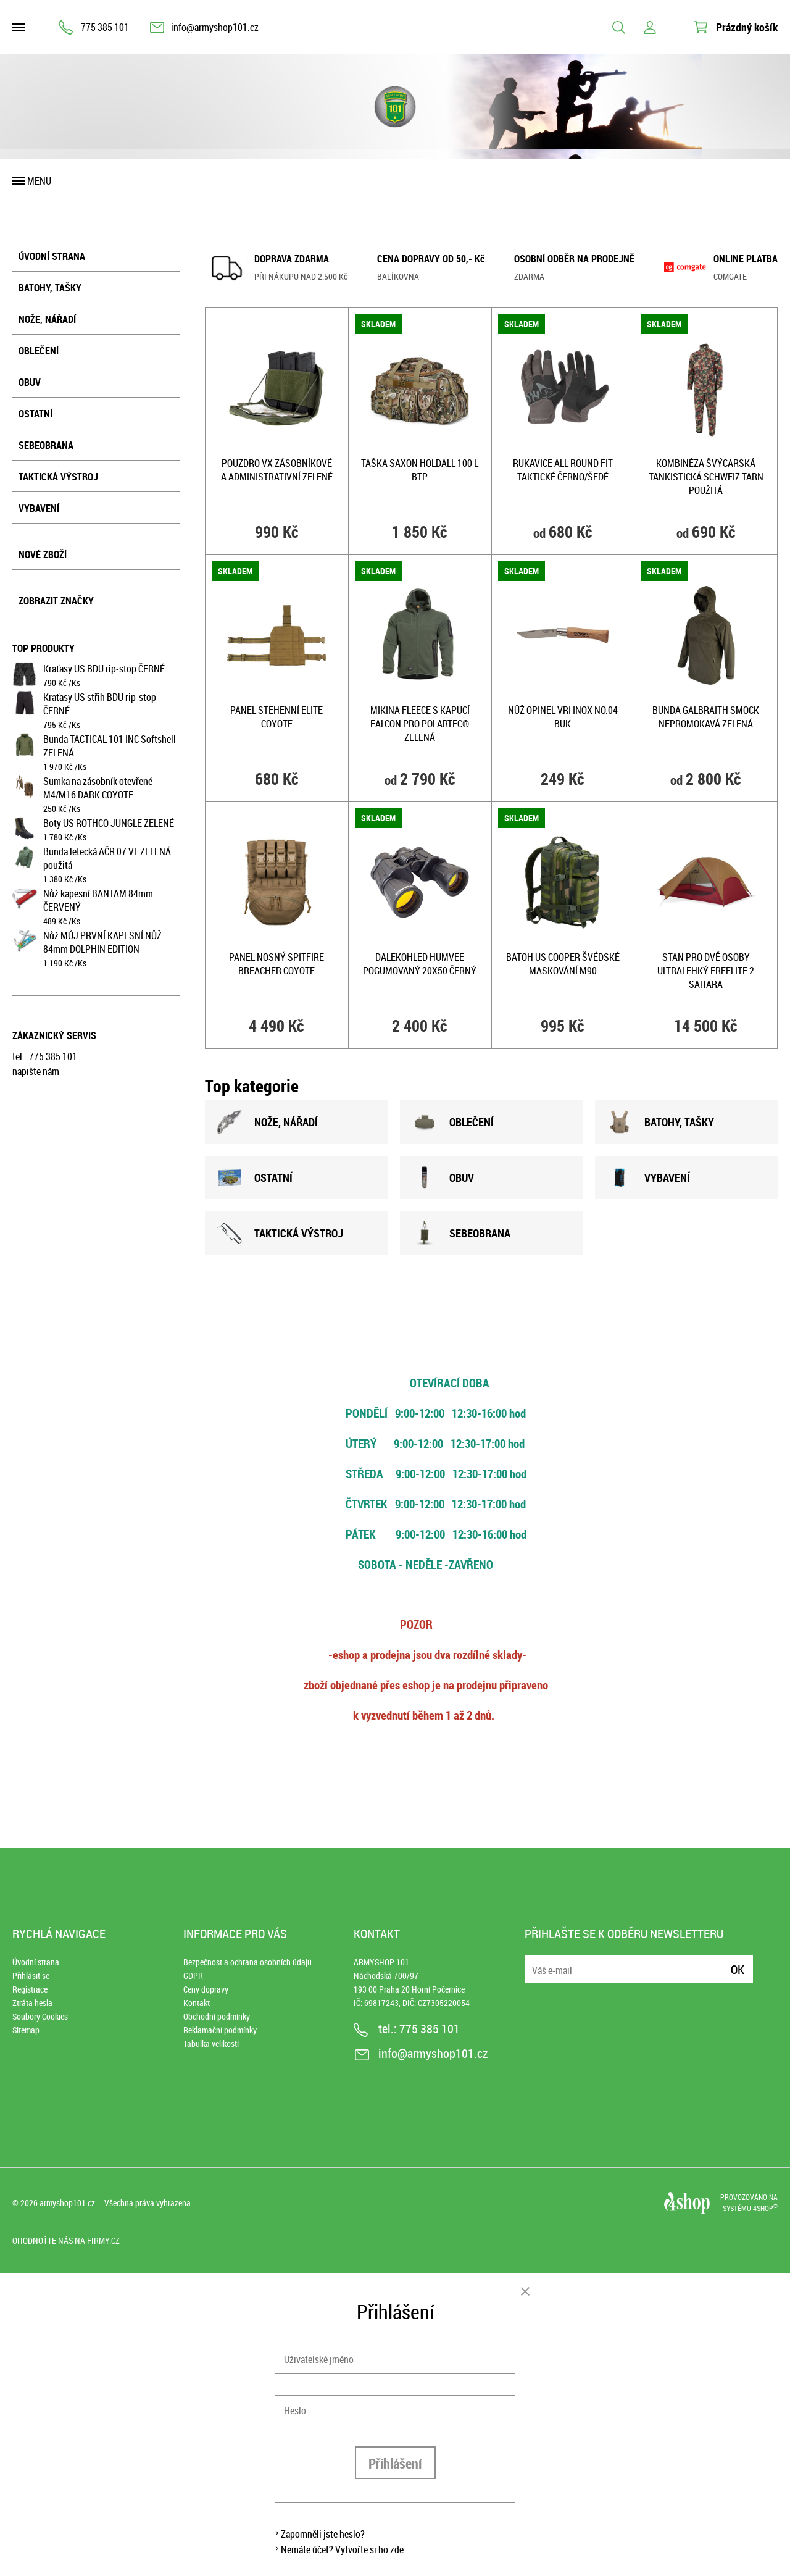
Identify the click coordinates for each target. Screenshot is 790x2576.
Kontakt (196, 2003)
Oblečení (39, 351)
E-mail (535, 1962)
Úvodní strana (52, 256)
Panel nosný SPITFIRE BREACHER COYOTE (276, 963)
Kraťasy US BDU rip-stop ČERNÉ (104, 668)
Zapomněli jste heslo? (323, 2534)
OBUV (443, 1177)
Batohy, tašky (50, 288)
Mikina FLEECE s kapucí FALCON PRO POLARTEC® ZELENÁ (420, 723)
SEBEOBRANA (461, 1233)
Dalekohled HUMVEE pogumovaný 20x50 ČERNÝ (419, 963)
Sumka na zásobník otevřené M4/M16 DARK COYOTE (97, 787)
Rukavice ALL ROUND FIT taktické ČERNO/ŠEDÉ (563, 469)
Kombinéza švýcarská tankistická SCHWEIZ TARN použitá (706, 476)
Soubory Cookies (40, 2016)
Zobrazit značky (56, 601)
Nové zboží (43, 554)
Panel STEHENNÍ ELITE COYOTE (276, 716)
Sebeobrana (46, 445)
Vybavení (39, 508)
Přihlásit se (30, 1975)
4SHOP (765, 2208)
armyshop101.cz (67, 2203)
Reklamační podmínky (220, 2030)
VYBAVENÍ (648, 1177)
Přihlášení (395, 2463)
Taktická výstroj (58, 476)
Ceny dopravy (205, 1989)
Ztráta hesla (32, 2003)
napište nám (35, 1071)
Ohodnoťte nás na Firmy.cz (66, 2240)
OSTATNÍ (255, 1177)
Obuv (30, 382)
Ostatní (35, 413)
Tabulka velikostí (211, 2043)
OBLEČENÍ (453, 1122)
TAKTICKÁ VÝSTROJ (280, 1233)
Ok (737, 1969)
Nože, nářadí (47, 319)
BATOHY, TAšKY (660, 1122)
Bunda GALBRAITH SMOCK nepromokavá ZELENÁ (705, 716)
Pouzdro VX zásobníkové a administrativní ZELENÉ (277, 469)
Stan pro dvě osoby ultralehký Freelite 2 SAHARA (705, 970)
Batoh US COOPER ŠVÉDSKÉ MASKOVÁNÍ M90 (563, 963)
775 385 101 (105, 27)
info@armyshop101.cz (215, 27)
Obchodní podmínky (216, 2016)
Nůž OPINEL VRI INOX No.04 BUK (563, 716)
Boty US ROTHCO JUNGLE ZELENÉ (108, 823)
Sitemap (26, 2030)
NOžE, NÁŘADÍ (267, 1122)
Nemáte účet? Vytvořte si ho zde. (343, 2549)
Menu (39, 181)
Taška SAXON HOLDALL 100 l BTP (419, 469)
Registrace (30, 1989)
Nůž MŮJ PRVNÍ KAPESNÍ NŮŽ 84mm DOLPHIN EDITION (102, 942)
